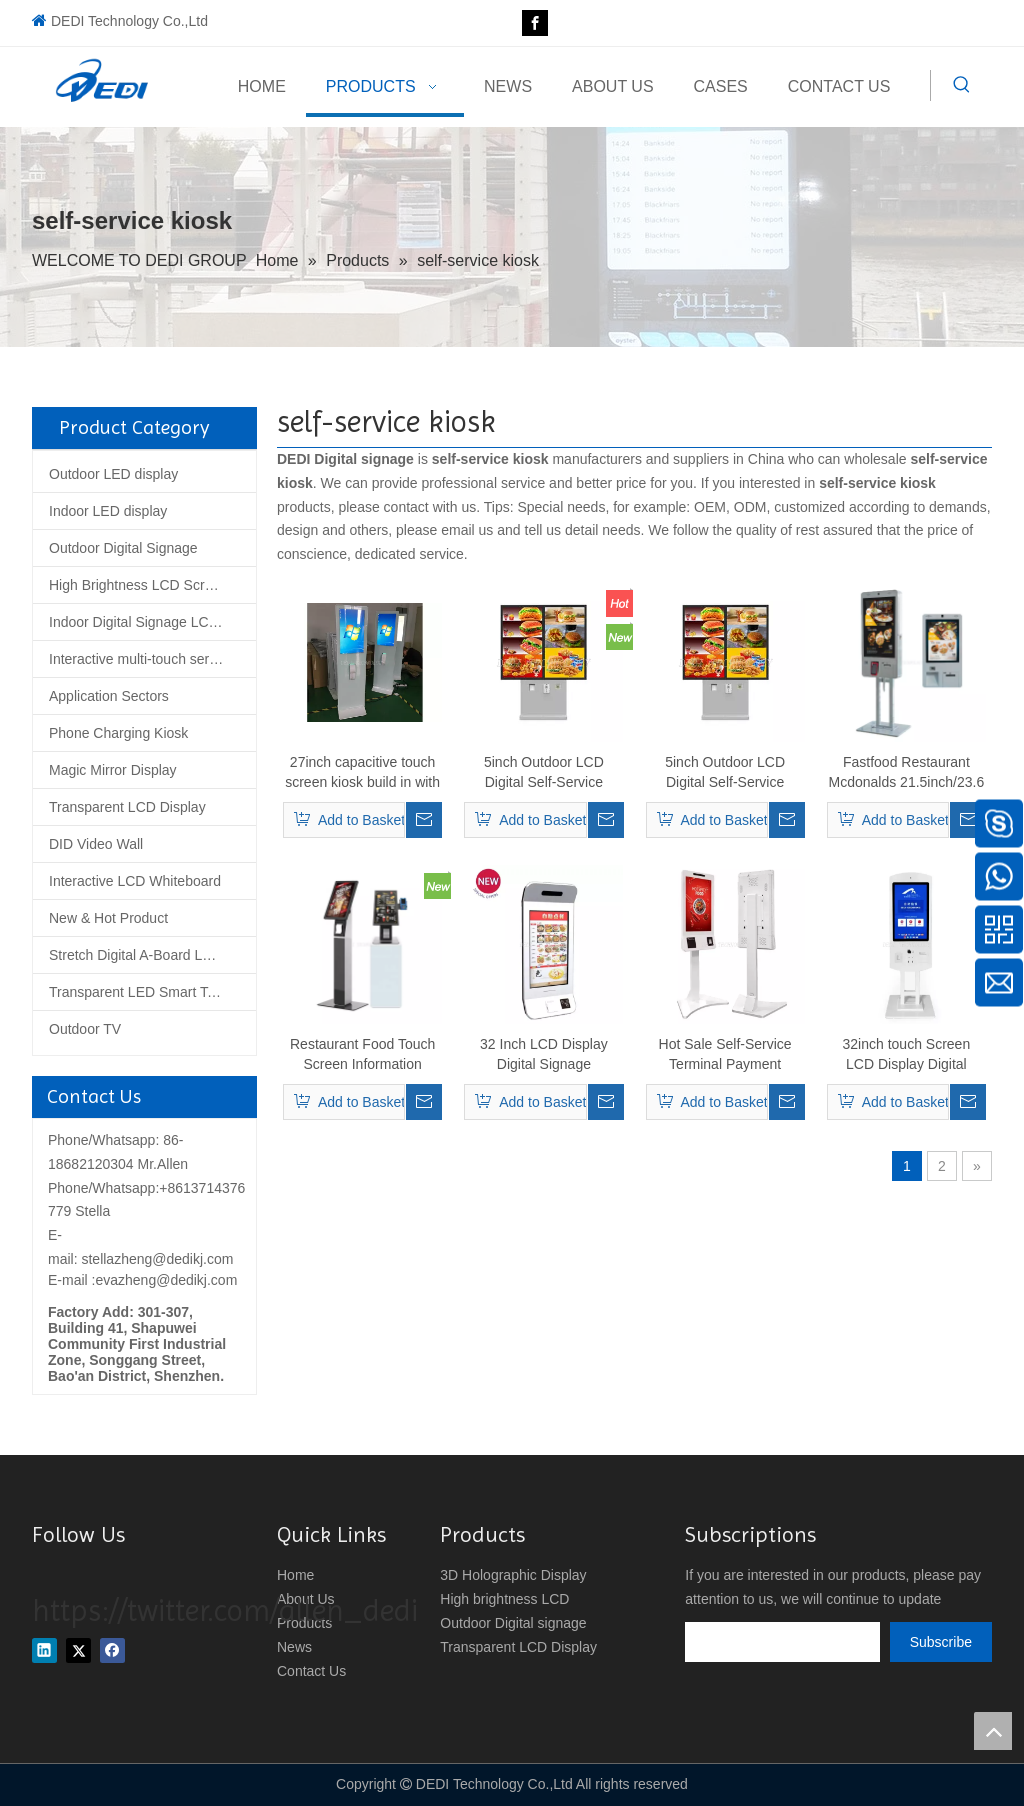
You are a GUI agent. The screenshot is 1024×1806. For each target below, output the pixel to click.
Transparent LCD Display (127, 807)
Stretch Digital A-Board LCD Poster (152, 955)
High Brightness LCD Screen (138, 585)
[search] (782, 1642)
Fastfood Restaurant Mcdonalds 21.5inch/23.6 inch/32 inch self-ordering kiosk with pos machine (906, 773)
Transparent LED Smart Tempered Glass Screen (152, 992)
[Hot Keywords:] (962, 85)
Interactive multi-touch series (138, 659)
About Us (306, 1599)
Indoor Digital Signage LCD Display (152, 622)
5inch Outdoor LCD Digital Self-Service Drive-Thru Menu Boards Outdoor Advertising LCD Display (543, 773)
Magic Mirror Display (113, 770)
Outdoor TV (85, 1029)
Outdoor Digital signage (513, 1623)
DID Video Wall (96, 844)
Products (304, 1623)
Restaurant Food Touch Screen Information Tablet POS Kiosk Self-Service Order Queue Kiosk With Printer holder (363, 1055)
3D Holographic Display (513, 1575)
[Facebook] (535, 23)
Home (295, 1575)
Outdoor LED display (113, 474)
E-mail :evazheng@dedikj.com (142, 1280)
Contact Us (311, 1671)
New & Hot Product (108, 918)
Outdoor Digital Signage (123, 548)
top (993, 1731)
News (294, 1647)
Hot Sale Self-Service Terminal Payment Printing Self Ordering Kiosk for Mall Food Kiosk (725, 1055)
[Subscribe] (941, 1642)
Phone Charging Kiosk (118, 733)
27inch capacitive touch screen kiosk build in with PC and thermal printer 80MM (362, 773)
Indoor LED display (108, 511)
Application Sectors (109, 696)
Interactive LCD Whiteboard (135, 881)
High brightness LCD (504, 1599)
